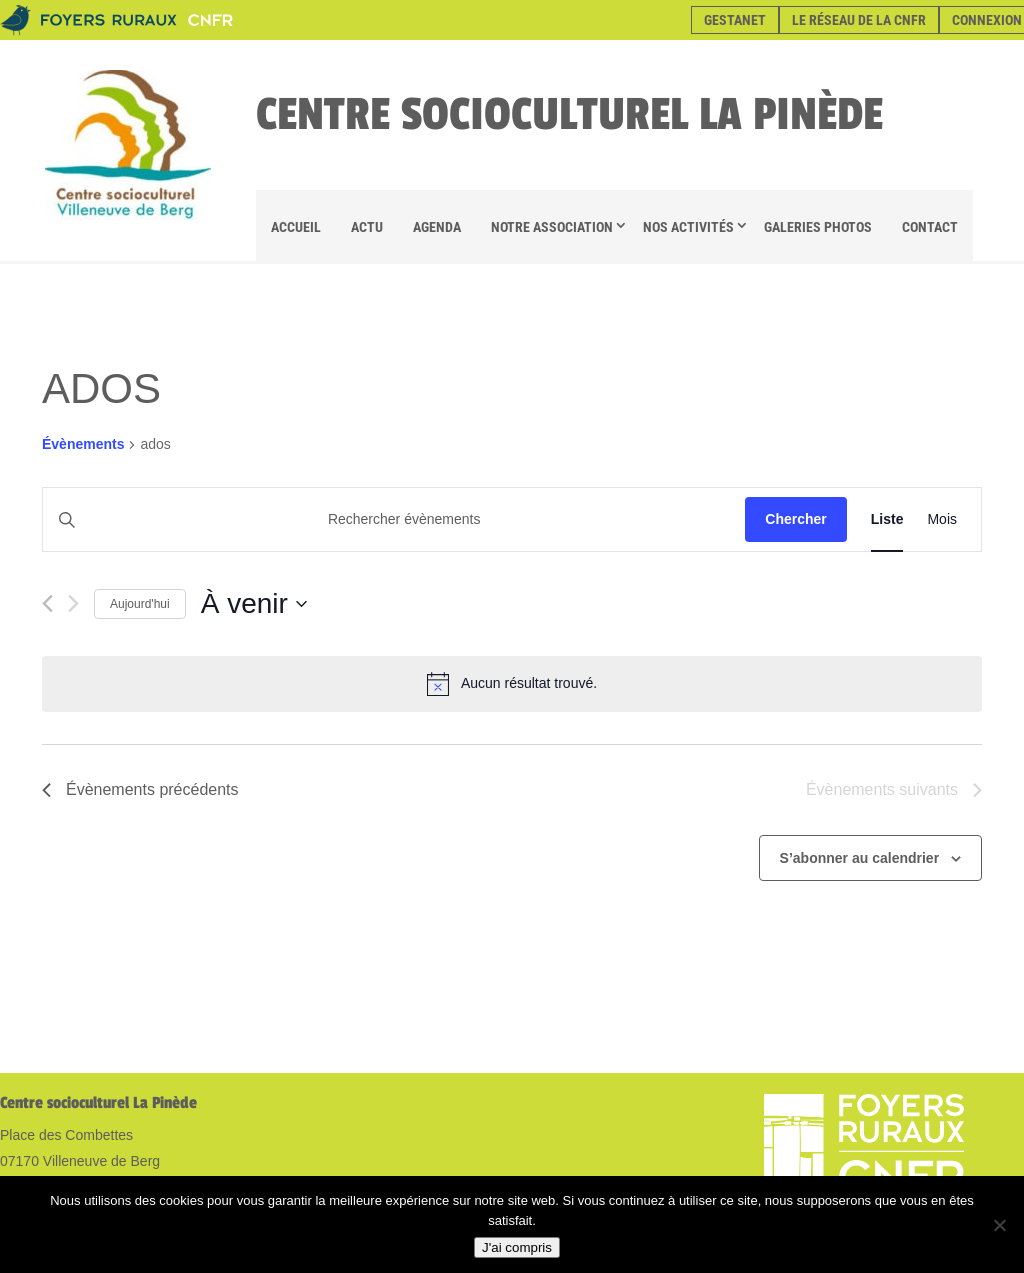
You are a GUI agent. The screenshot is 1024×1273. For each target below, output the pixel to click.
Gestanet (735, 20)
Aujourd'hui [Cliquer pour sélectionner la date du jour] (140, 604)
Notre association (552, 227)
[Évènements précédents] (47, 603)
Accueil (296, 227)
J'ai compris (517, 1247)
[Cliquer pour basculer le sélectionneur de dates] (254, 604)
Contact (930, 227)
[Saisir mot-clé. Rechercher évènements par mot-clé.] (394, 519)
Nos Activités (688, 227)
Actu (367, 227)
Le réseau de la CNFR (859, 20)
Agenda (437, 227)
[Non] (999, 1225)
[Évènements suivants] (73, 603)
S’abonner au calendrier (860, 858)
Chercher (795, 519)
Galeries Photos (818, 227)
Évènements (83, 444)
